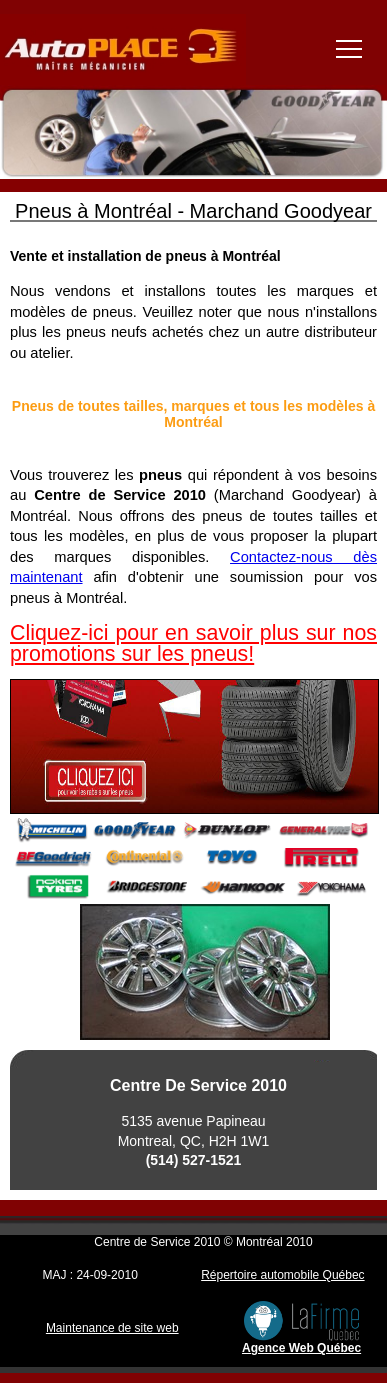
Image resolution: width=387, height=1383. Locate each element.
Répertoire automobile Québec (282, 1275)
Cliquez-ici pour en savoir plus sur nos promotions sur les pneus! (193, 643)
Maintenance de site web (112, 1328)
